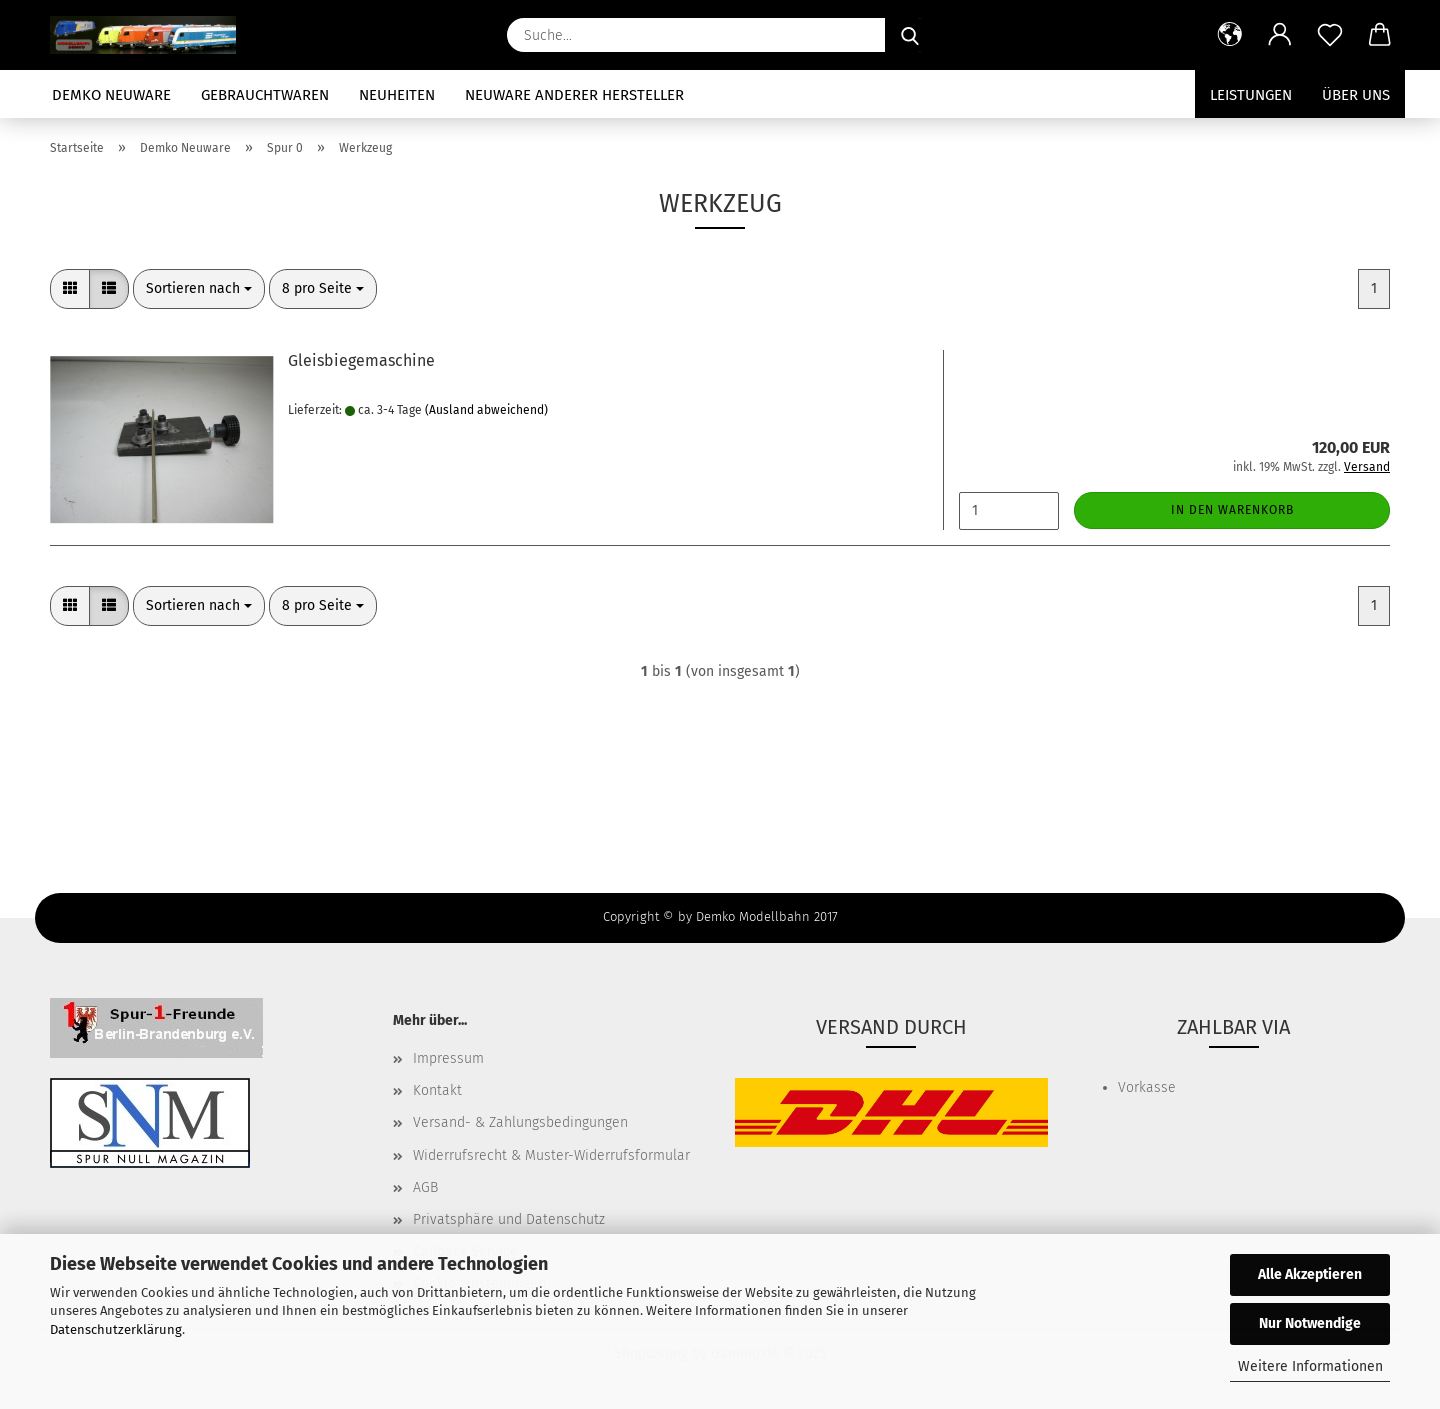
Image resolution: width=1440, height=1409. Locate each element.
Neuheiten (397, 95)
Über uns (1356, 95)
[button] (1230, 35)
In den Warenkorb (1232, 510)
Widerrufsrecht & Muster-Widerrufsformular (551, 1155)
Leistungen (1251, 95)
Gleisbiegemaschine (361, 360)
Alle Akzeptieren (1310, 1274)
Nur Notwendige (1310, 1323)
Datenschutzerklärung (116, 1329)
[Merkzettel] (1330, 35)
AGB (425, 1187)
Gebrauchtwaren (265, 95)
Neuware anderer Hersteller (574, 95)
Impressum (448, 1058)
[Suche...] (910, 35)
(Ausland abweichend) (486, 410)
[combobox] (199, 289)
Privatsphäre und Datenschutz (509, 1219)
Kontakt (437, 1090)
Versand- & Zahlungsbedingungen (520, 1122)
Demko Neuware (111, 95)
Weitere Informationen (1310, 1366)
